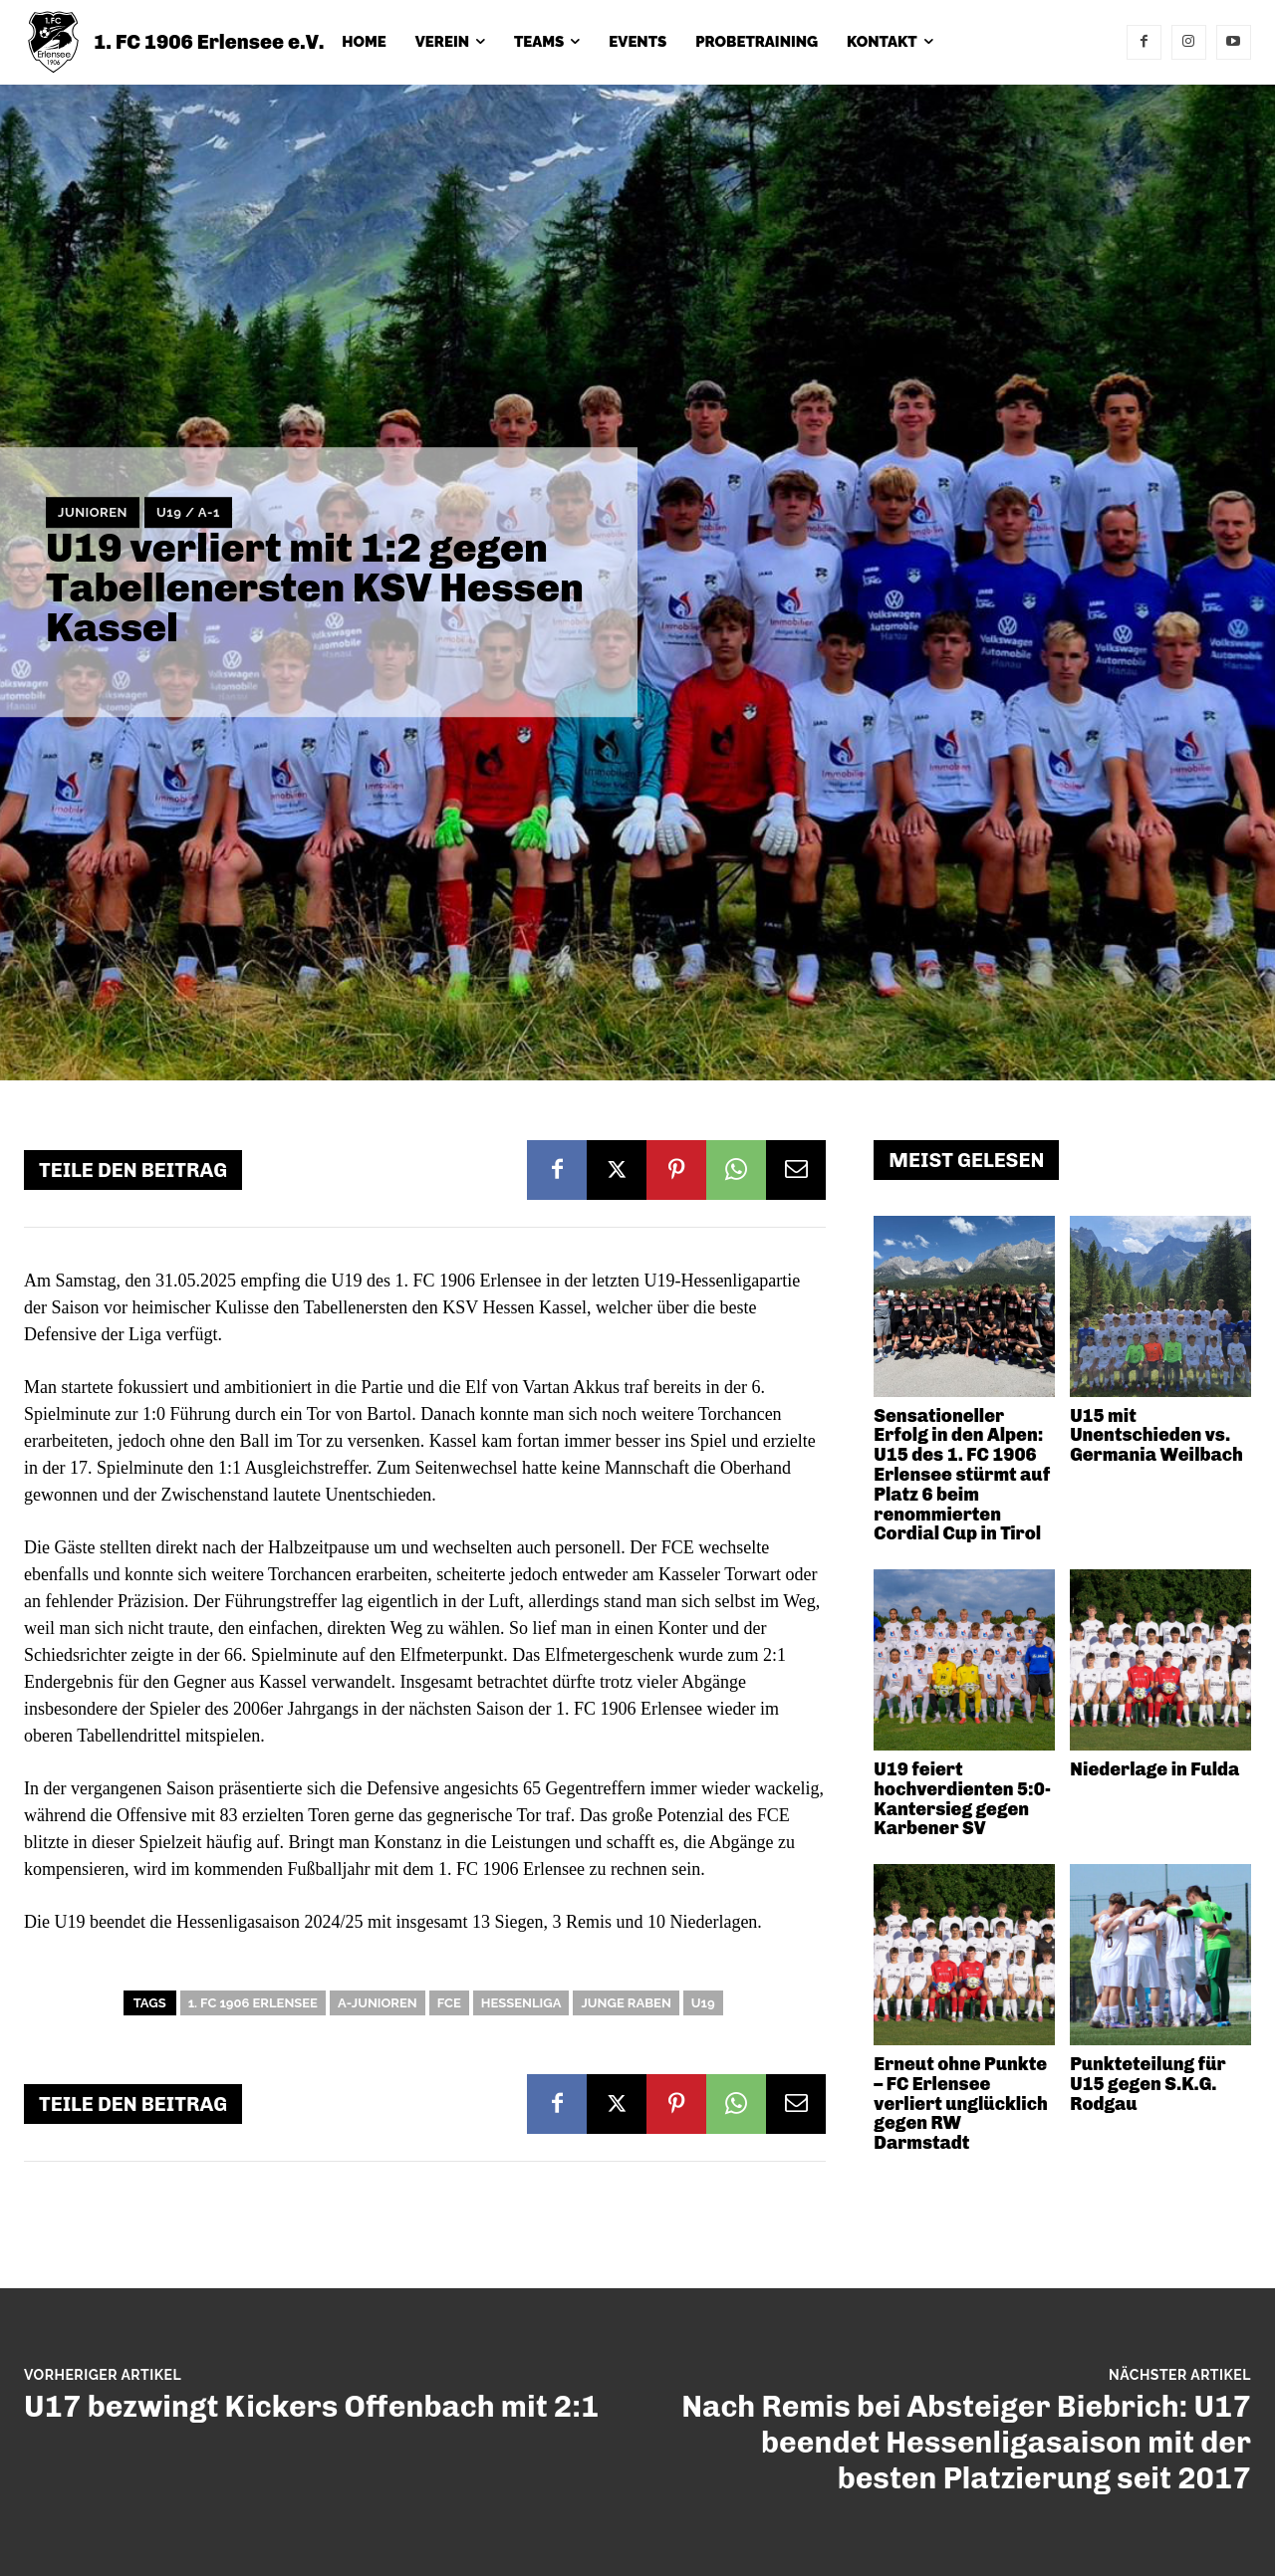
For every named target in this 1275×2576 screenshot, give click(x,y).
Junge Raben (625, 2002)
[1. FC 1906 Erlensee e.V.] (174, 42)
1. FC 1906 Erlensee (253, 2002)
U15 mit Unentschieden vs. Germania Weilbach (1156, 1436)
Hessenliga (521, 2002)
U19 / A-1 (188, 513)
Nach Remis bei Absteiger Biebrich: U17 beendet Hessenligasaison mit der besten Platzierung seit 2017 (966, 2442)
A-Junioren (377, 2002)
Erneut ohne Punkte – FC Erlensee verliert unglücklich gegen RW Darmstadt (960, 2103)
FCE (449, 2002)
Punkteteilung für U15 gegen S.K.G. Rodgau (1147, 2084)
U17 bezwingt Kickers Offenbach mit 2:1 (311, 2407)
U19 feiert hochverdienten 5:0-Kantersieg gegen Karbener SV (962, 1798)
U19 (703, 2002)
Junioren (92, 513)
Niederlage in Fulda (1154, 1769)
